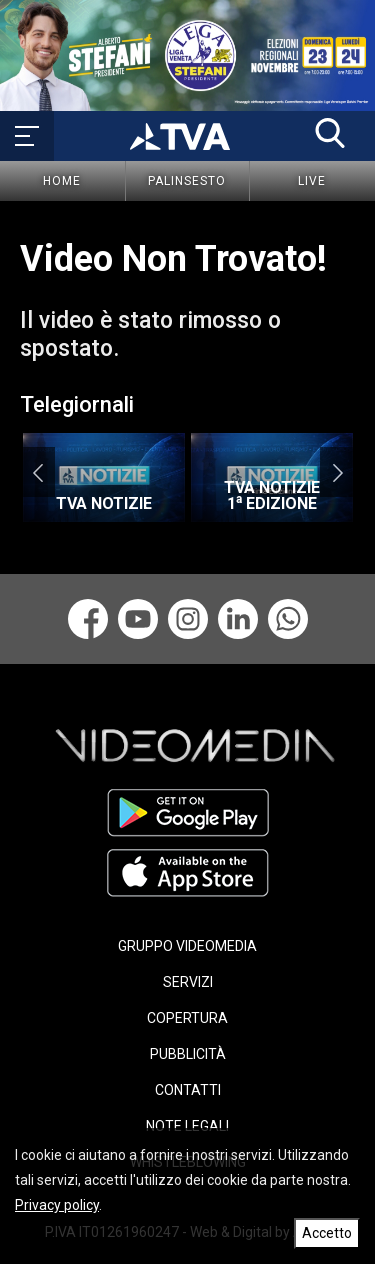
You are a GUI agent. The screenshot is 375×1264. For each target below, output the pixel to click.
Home (62, 181)
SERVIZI (188, 982)
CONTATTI (188, 1090)
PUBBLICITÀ (188, 1054)
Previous (37, 472)
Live (312, 181)
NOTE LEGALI (187, 1126)
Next (337, 472)
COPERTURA (187, 1018)
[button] (330, 133)
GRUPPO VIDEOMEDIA (187, 946)
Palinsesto (187, 181)
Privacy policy (57, 1205)
